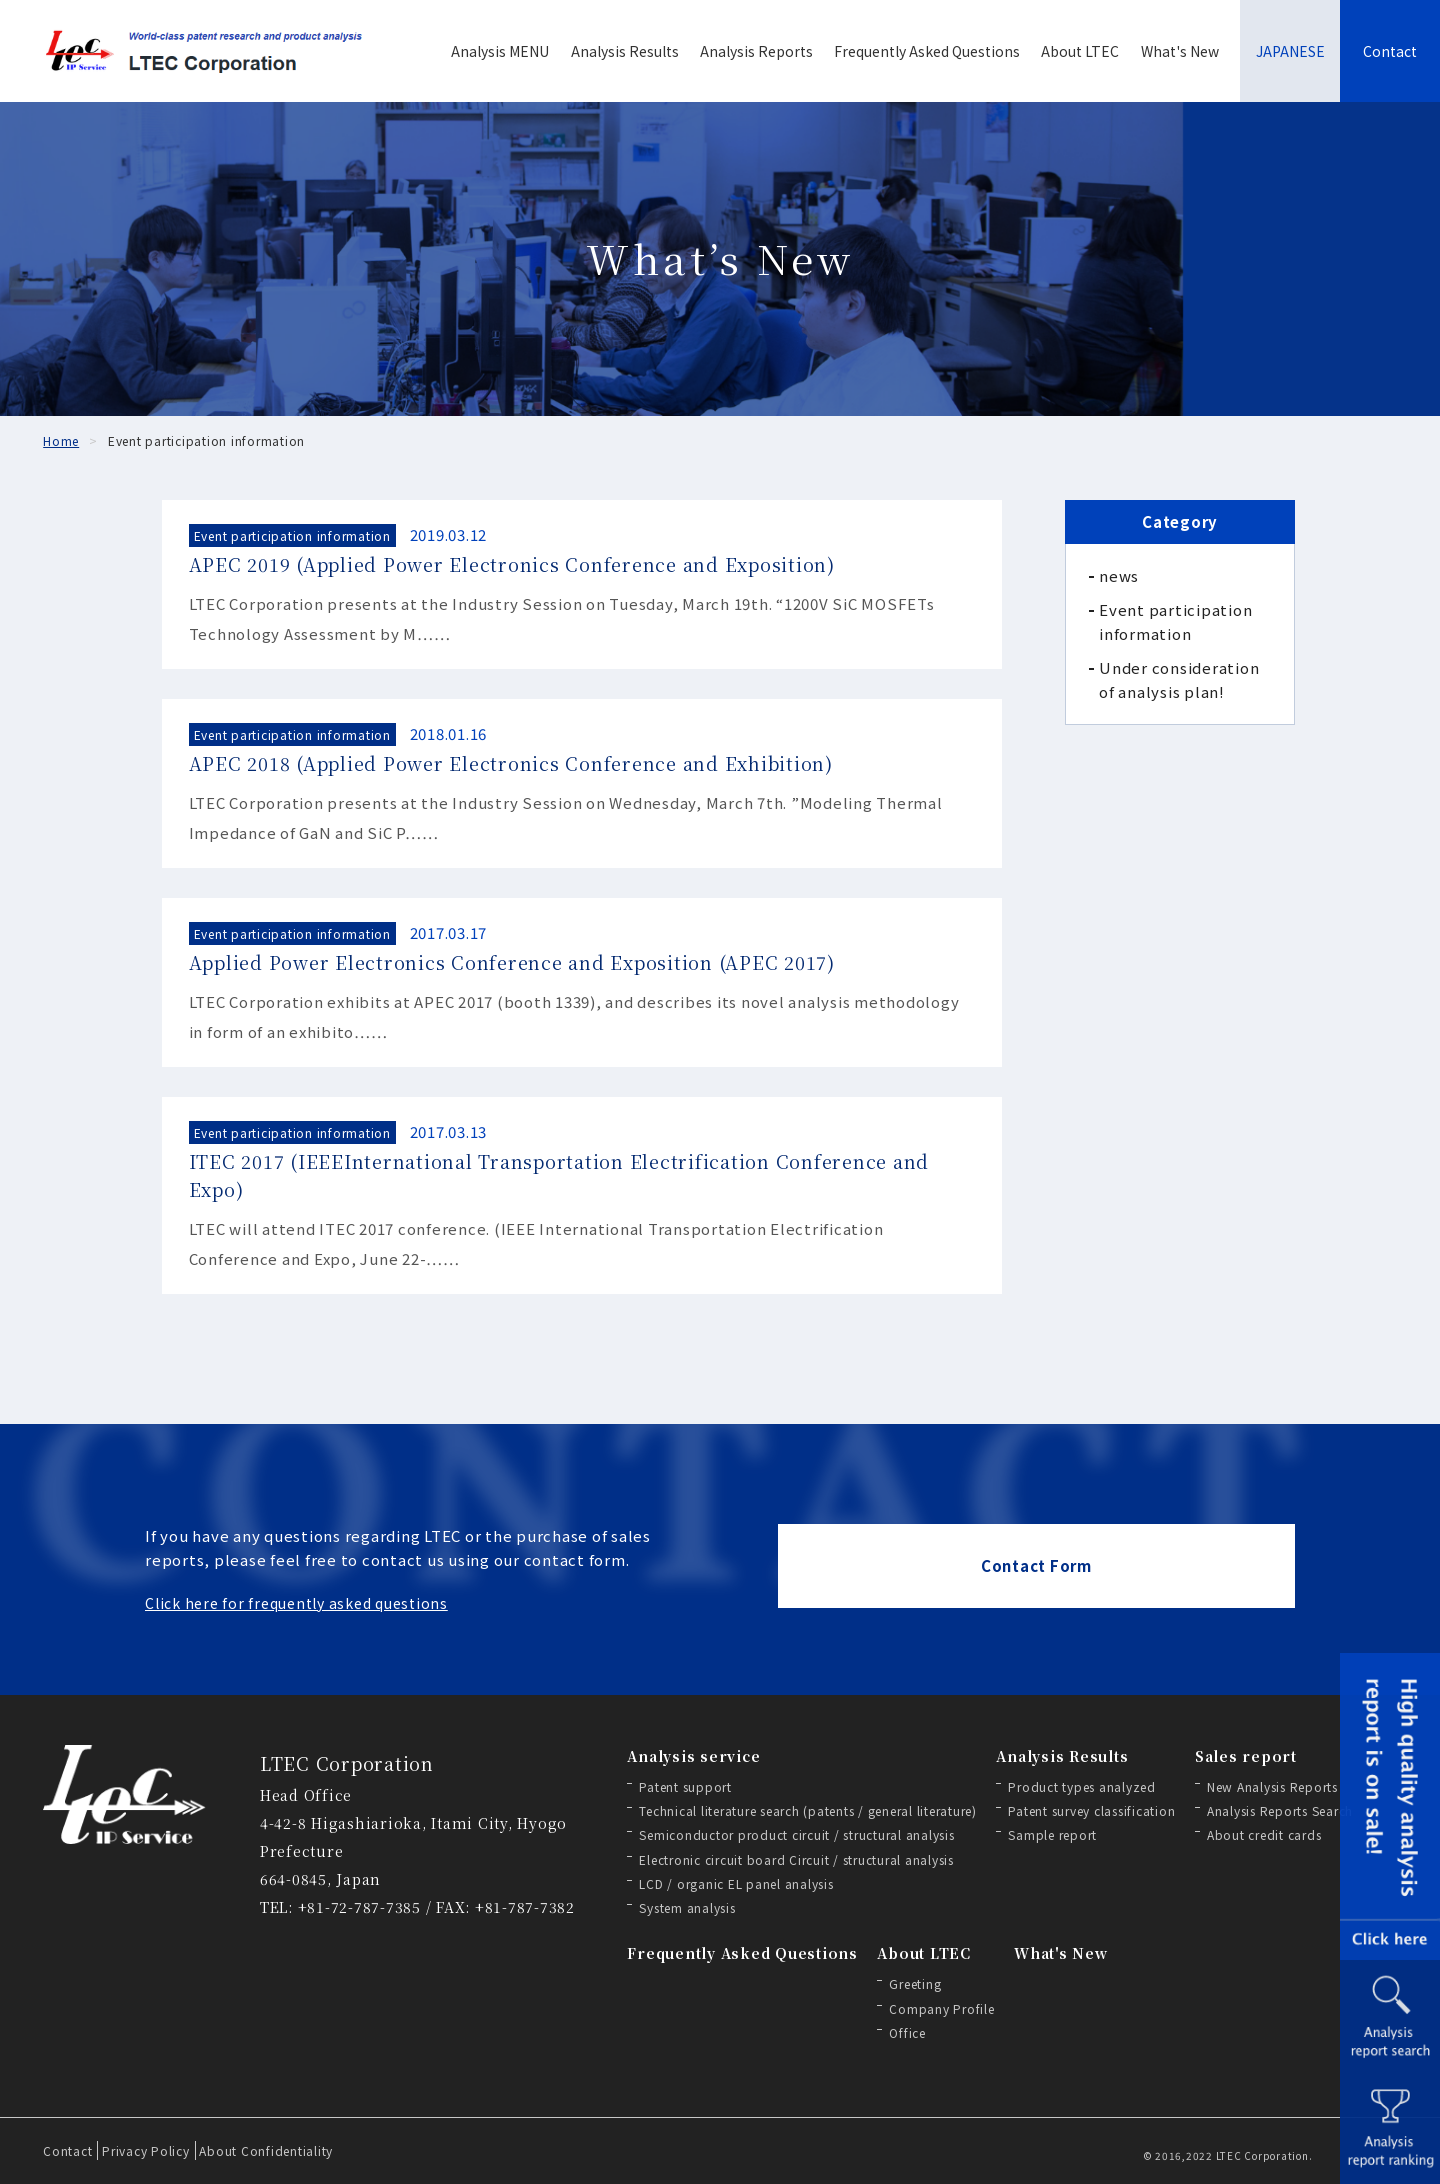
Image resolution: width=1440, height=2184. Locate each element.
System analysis (687, 1907)
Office (907, 2032)
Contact (1390, 51)
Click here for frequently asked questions (296, 1603)
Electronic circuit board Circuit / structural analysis (796, 1859)
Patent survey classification (1091, 1810)
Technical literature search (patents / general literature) (808, 1810)
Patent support (685, 1786)
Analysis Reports (756, 51)
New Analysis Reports (1272, 1786)
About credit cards (1264, 1834)
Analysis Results (625, 51)
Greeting (915, 1983)
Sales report (1246, 1756)
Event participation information (1175, 621)
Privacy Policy (146, 2150)
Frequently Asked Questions (927, 51)
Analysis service (693, 1756)
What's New (1180, 51)
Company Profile (941, 2008)
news (1119, 575)
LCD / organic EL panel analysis (736, 1883)
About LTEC (1080, 51)
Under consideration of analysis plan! (1179, 679)
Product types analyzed (1082, 1786)
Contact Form (1036, 1565)
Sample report (1052, 1834)
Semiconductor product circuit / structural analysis (796, 1834)
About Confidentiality (266, 2150)
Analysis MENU (500, 51)
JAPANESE (1290, 51)
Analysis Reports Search (1280, 1810)
